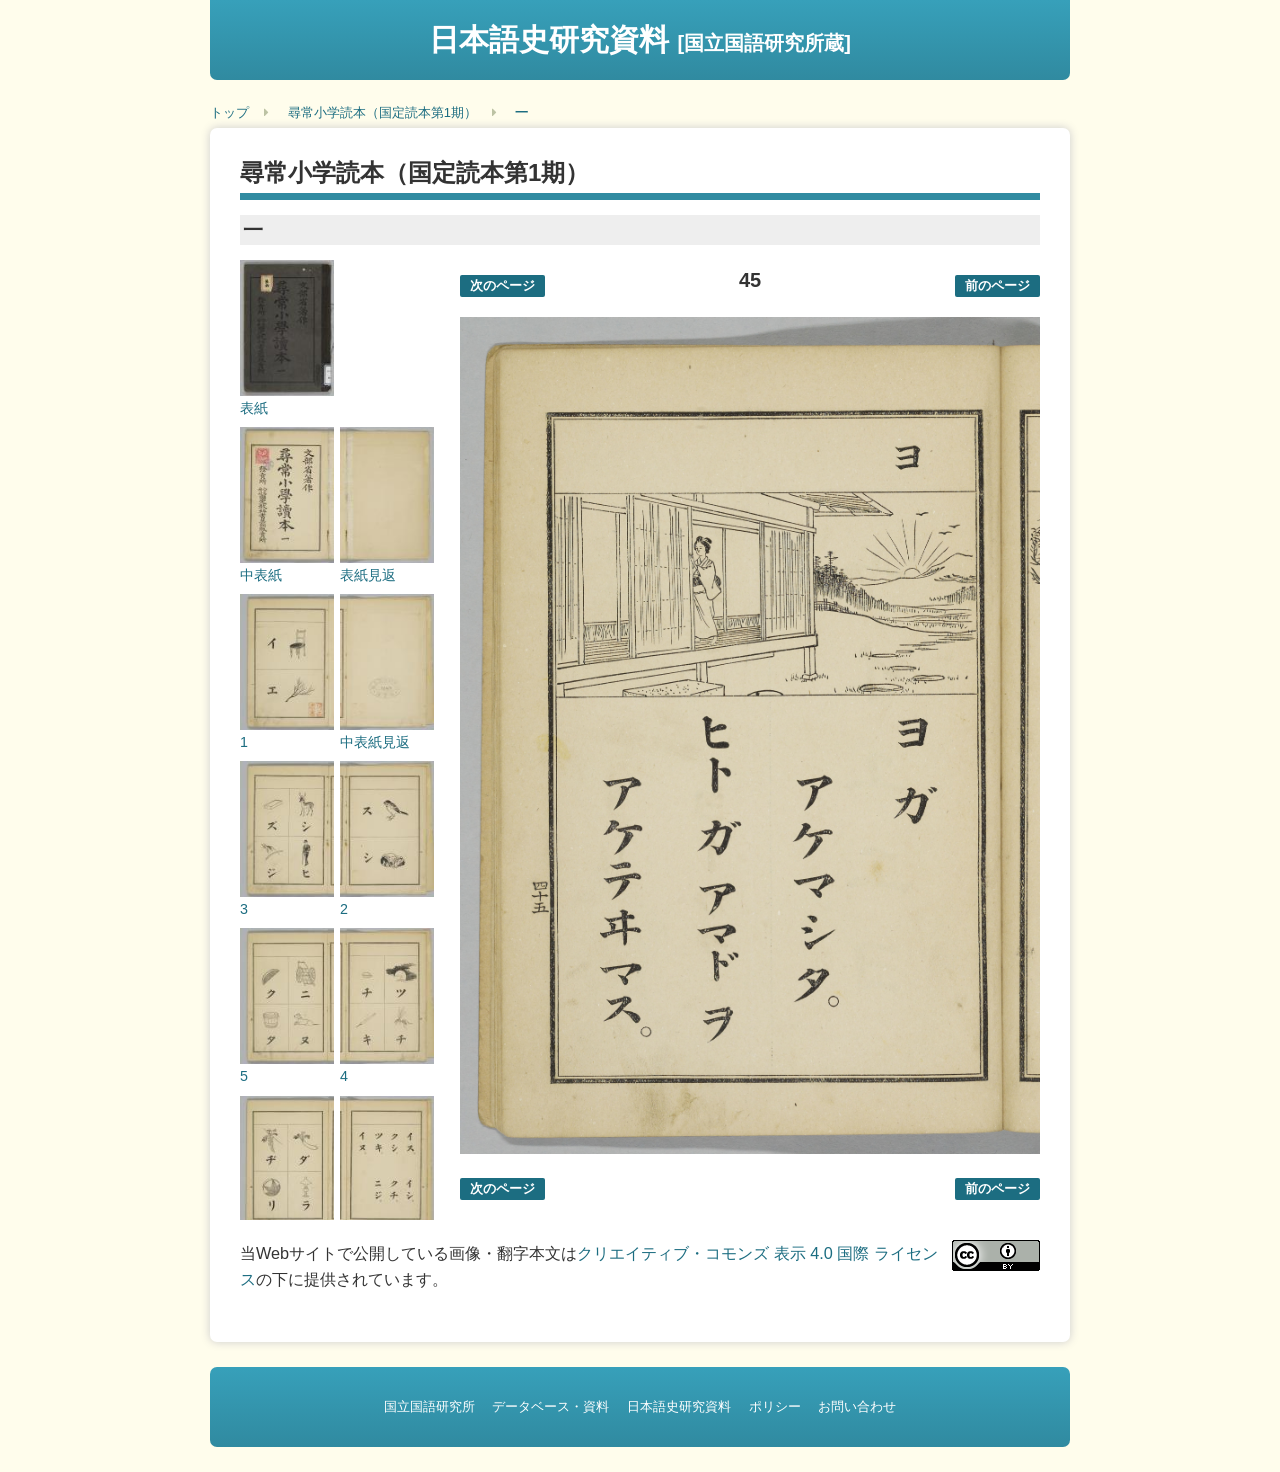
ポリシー (775, 1406)
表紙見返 (368, 575)
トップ (229, 112)
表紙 (254, 408)
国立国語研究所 (429, 1406)
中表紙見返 (375, 742)
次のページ (502, 285)
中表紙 (261, 575)
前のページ (997, 285)
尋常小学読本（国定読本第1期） (382, 112)
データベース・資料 (550, 1406)
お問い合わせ (857, 1406)
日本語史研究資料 (640, 39)
